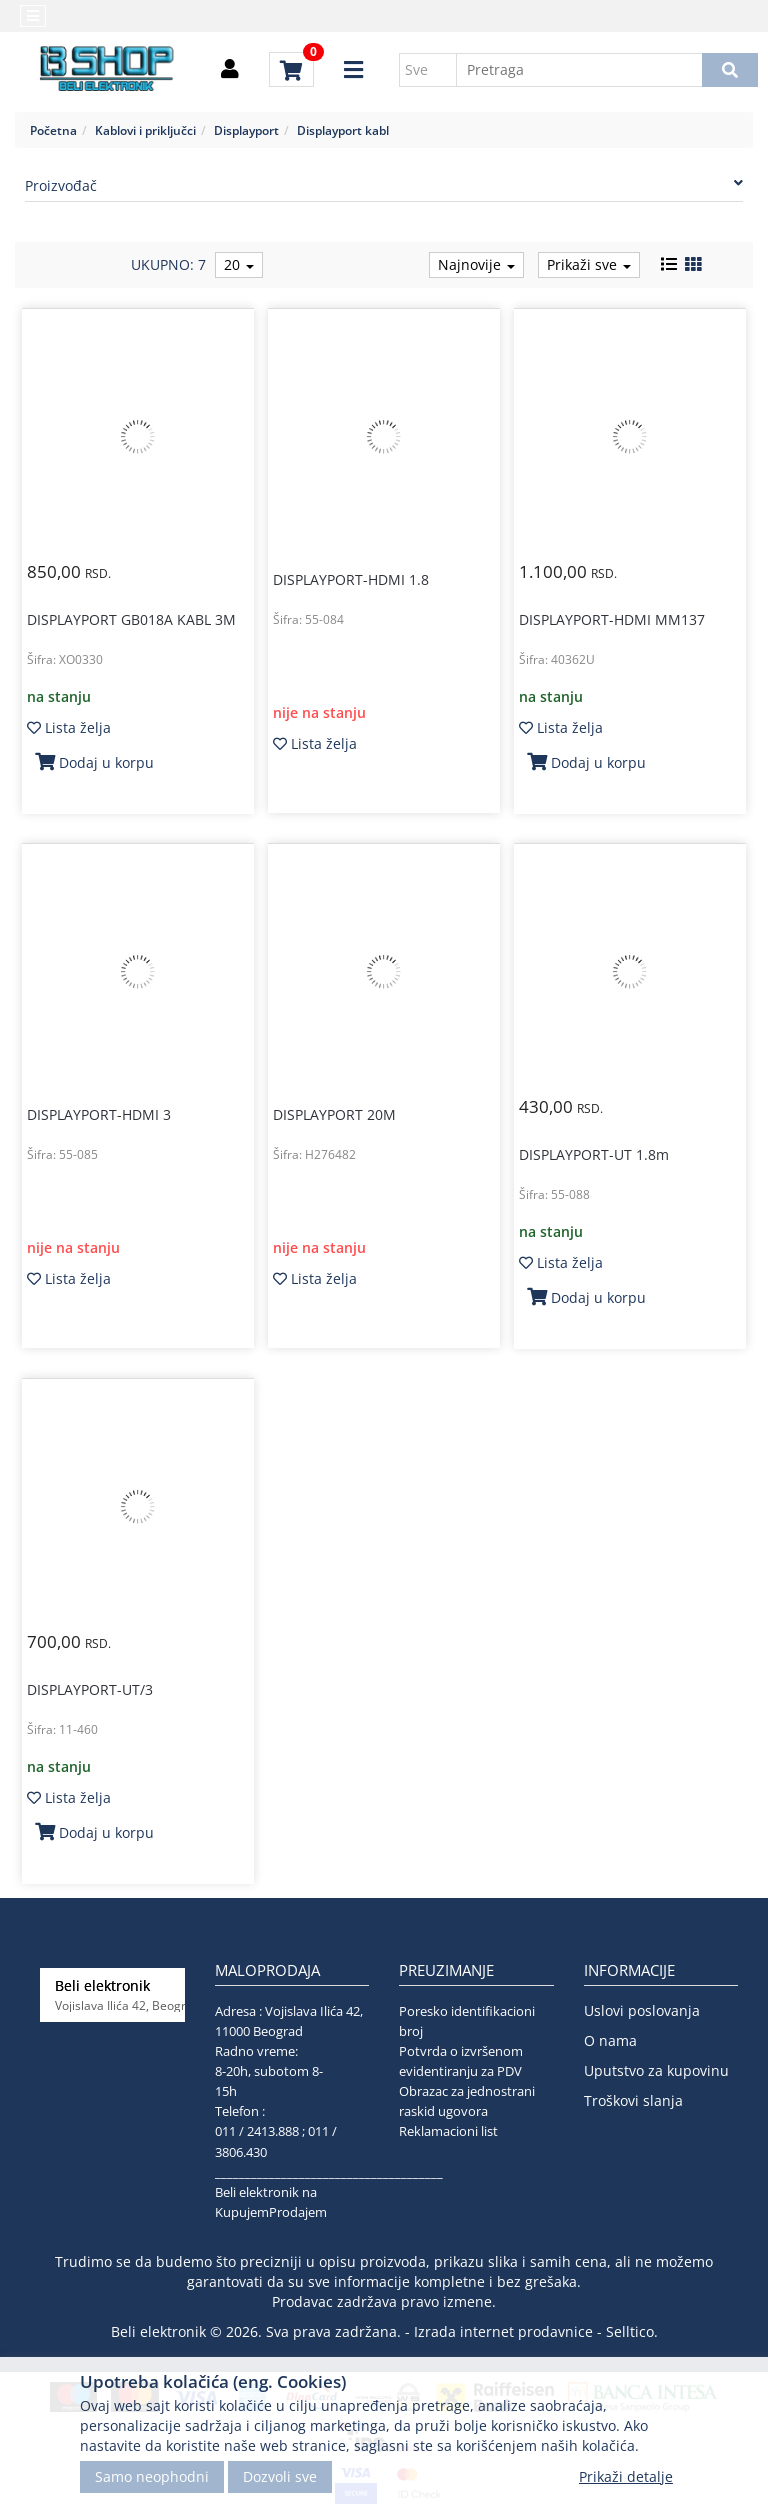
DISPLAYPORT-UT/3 (90, 1689)
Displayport (246, 130)
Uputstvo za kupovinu (656, 2070)
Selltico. (632, 2331)
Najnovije (476, 264)
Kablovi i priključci (145, 130)
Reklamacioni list (448, 2131)
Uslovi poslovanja (642, 2010)
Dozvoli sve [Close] (280, 2476)
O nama (610, 2040)
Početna (53, 130)
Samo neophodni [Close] (152, 2476)
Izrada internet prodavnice (503, 2331)
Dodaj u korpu (94, 762)
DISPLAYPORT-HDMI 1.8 (351, 579)
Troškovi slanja (633, 2100)
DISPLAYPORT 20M (334, 1114)
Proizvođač (384, 185)
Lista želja (69, 727)
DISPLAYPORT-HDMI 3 (99, 1114)
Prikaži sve (589, 264)
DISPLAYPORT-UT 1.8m (594, 1154)
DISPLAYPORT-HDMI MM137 (612, 619)
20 (239, 264)
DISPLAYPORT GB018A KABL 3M (131, 619)
